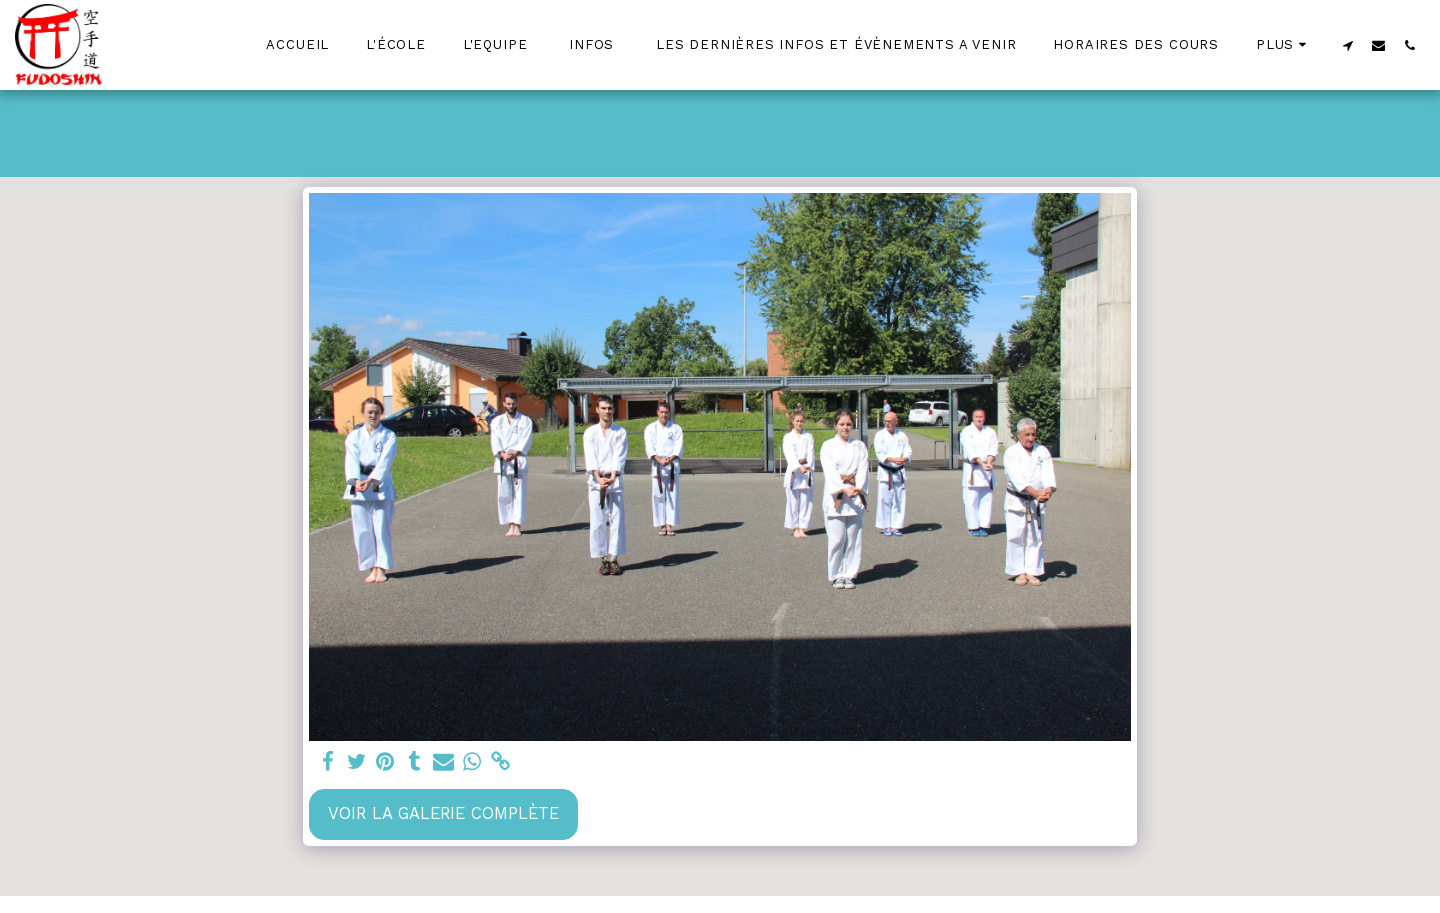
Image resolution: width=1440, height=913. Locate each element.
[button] (1347, 45)
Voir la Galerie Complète (443, 813)
